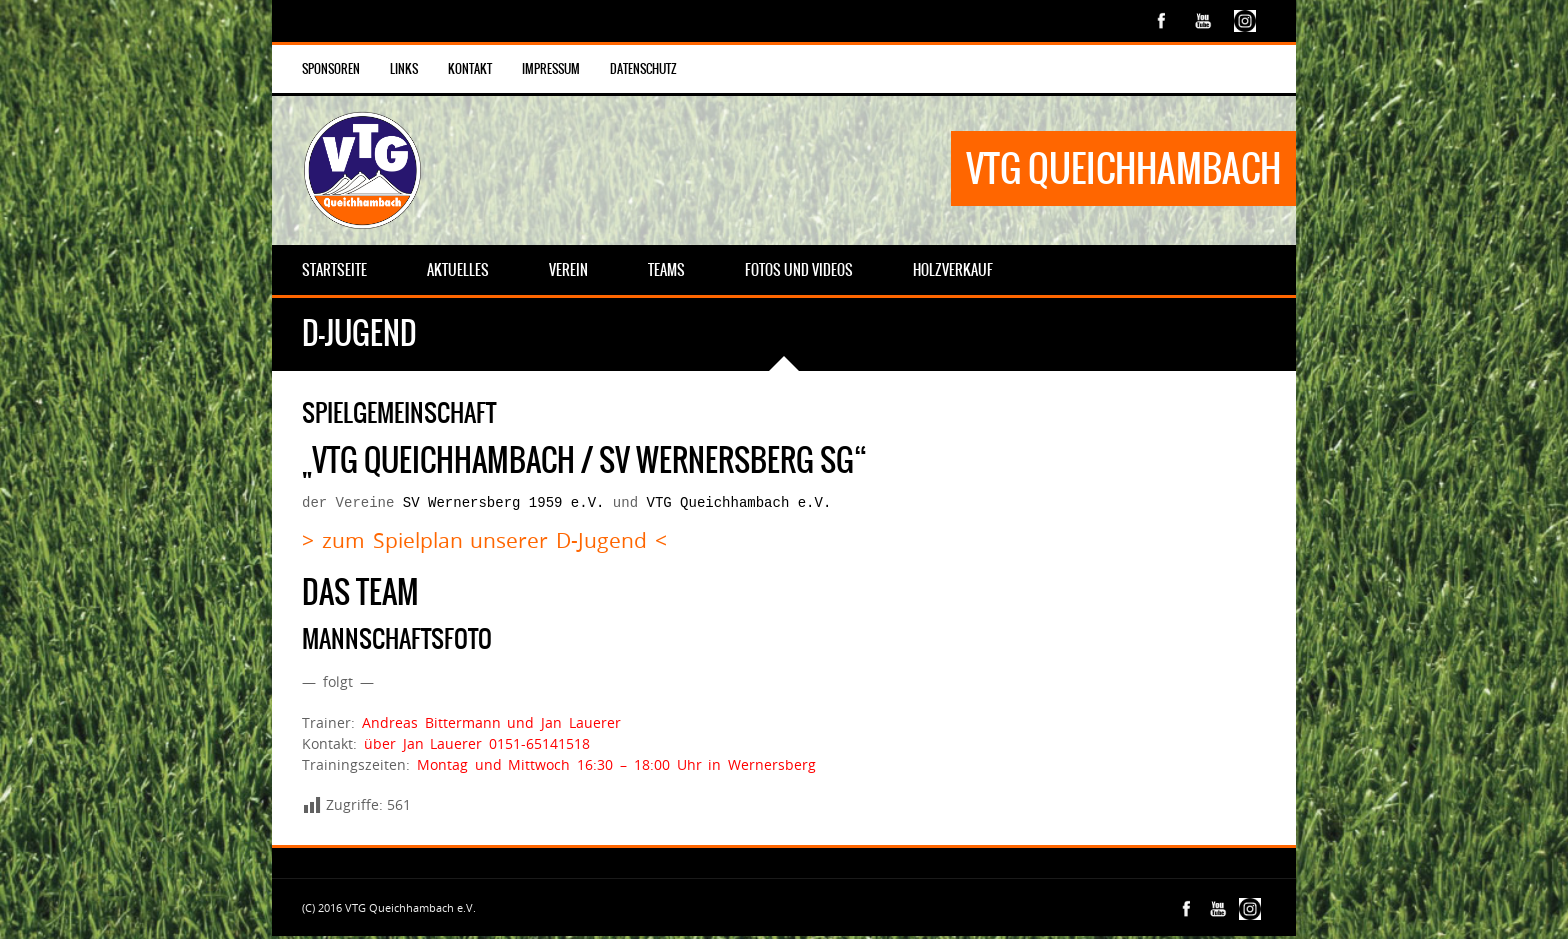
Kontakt (470, 69)
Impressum (551, 69)
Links (404, 69)
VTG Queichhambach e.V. (738, 504)
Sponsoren (331, 69)
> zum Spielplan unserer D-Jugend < (484, 543)
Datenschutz (643, 69)
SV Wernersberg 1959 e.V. (504, 504)
